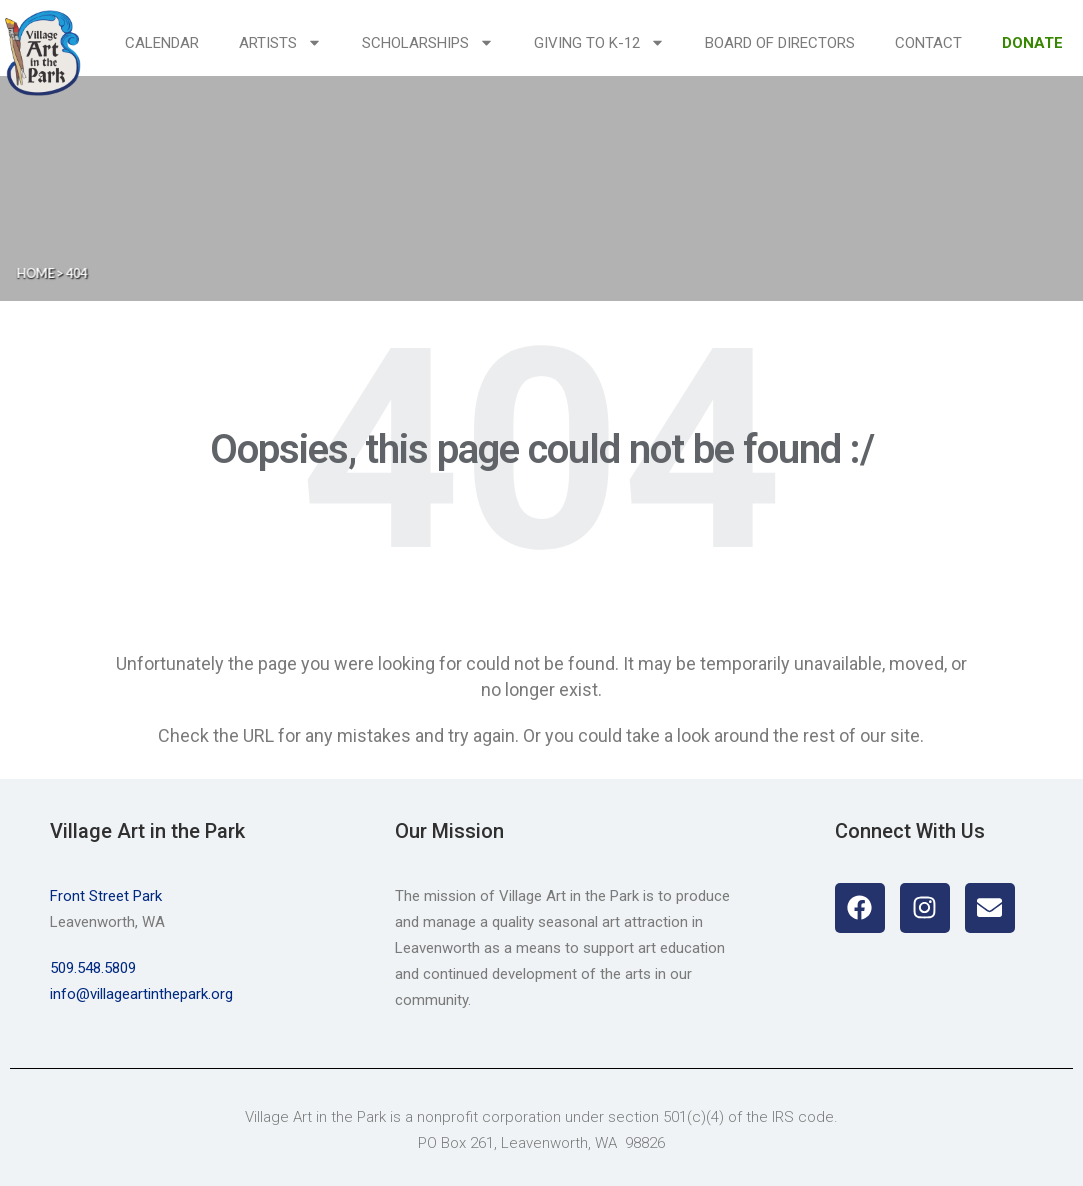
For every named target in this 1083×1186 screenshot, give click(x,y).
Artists (280, 42)
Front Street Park (106, 896)
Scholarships (428, 42)
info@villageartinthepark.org (141, 994)
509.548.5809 (93, 968)
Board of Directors (780, 43)
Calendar (162, 43)
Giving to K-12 (599, 42)
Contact (928, 43)
